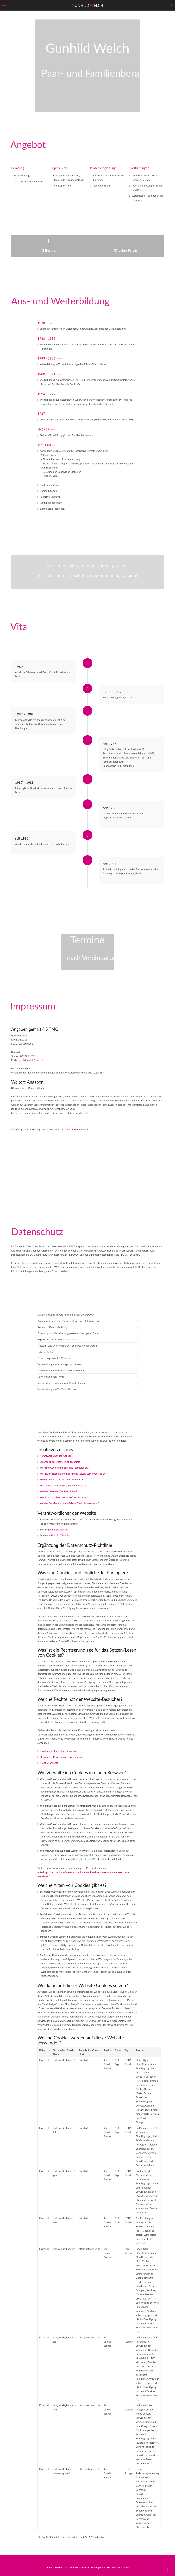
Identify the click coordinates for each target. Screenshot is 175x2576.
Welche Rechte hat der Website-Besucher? (63, 1479)
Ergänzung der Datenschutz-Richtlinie (60, 1461)
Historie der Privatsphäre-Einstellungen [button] (61, 1756)
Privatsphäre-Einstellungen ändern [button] (58, 1750)
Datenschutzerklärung (98, 1551)
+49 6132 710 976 (59, 1535)
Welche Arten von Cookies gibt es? (58, 1491)
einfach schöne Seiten (77, 1129)
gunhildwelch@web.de (31, 1060)
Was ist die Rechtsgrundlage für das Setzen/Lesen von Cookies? (74, 1473)
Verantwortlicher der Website (55, 1455)
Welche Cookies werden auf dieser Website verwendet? (69, 1503)
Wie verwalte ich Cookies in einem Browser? (63, 1485)
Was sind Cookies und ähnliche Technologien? (64, 1467)
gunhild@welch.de (58, 1529)
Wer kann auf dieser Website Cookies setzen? (64, 1497)
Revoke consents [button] (49, 1762)
